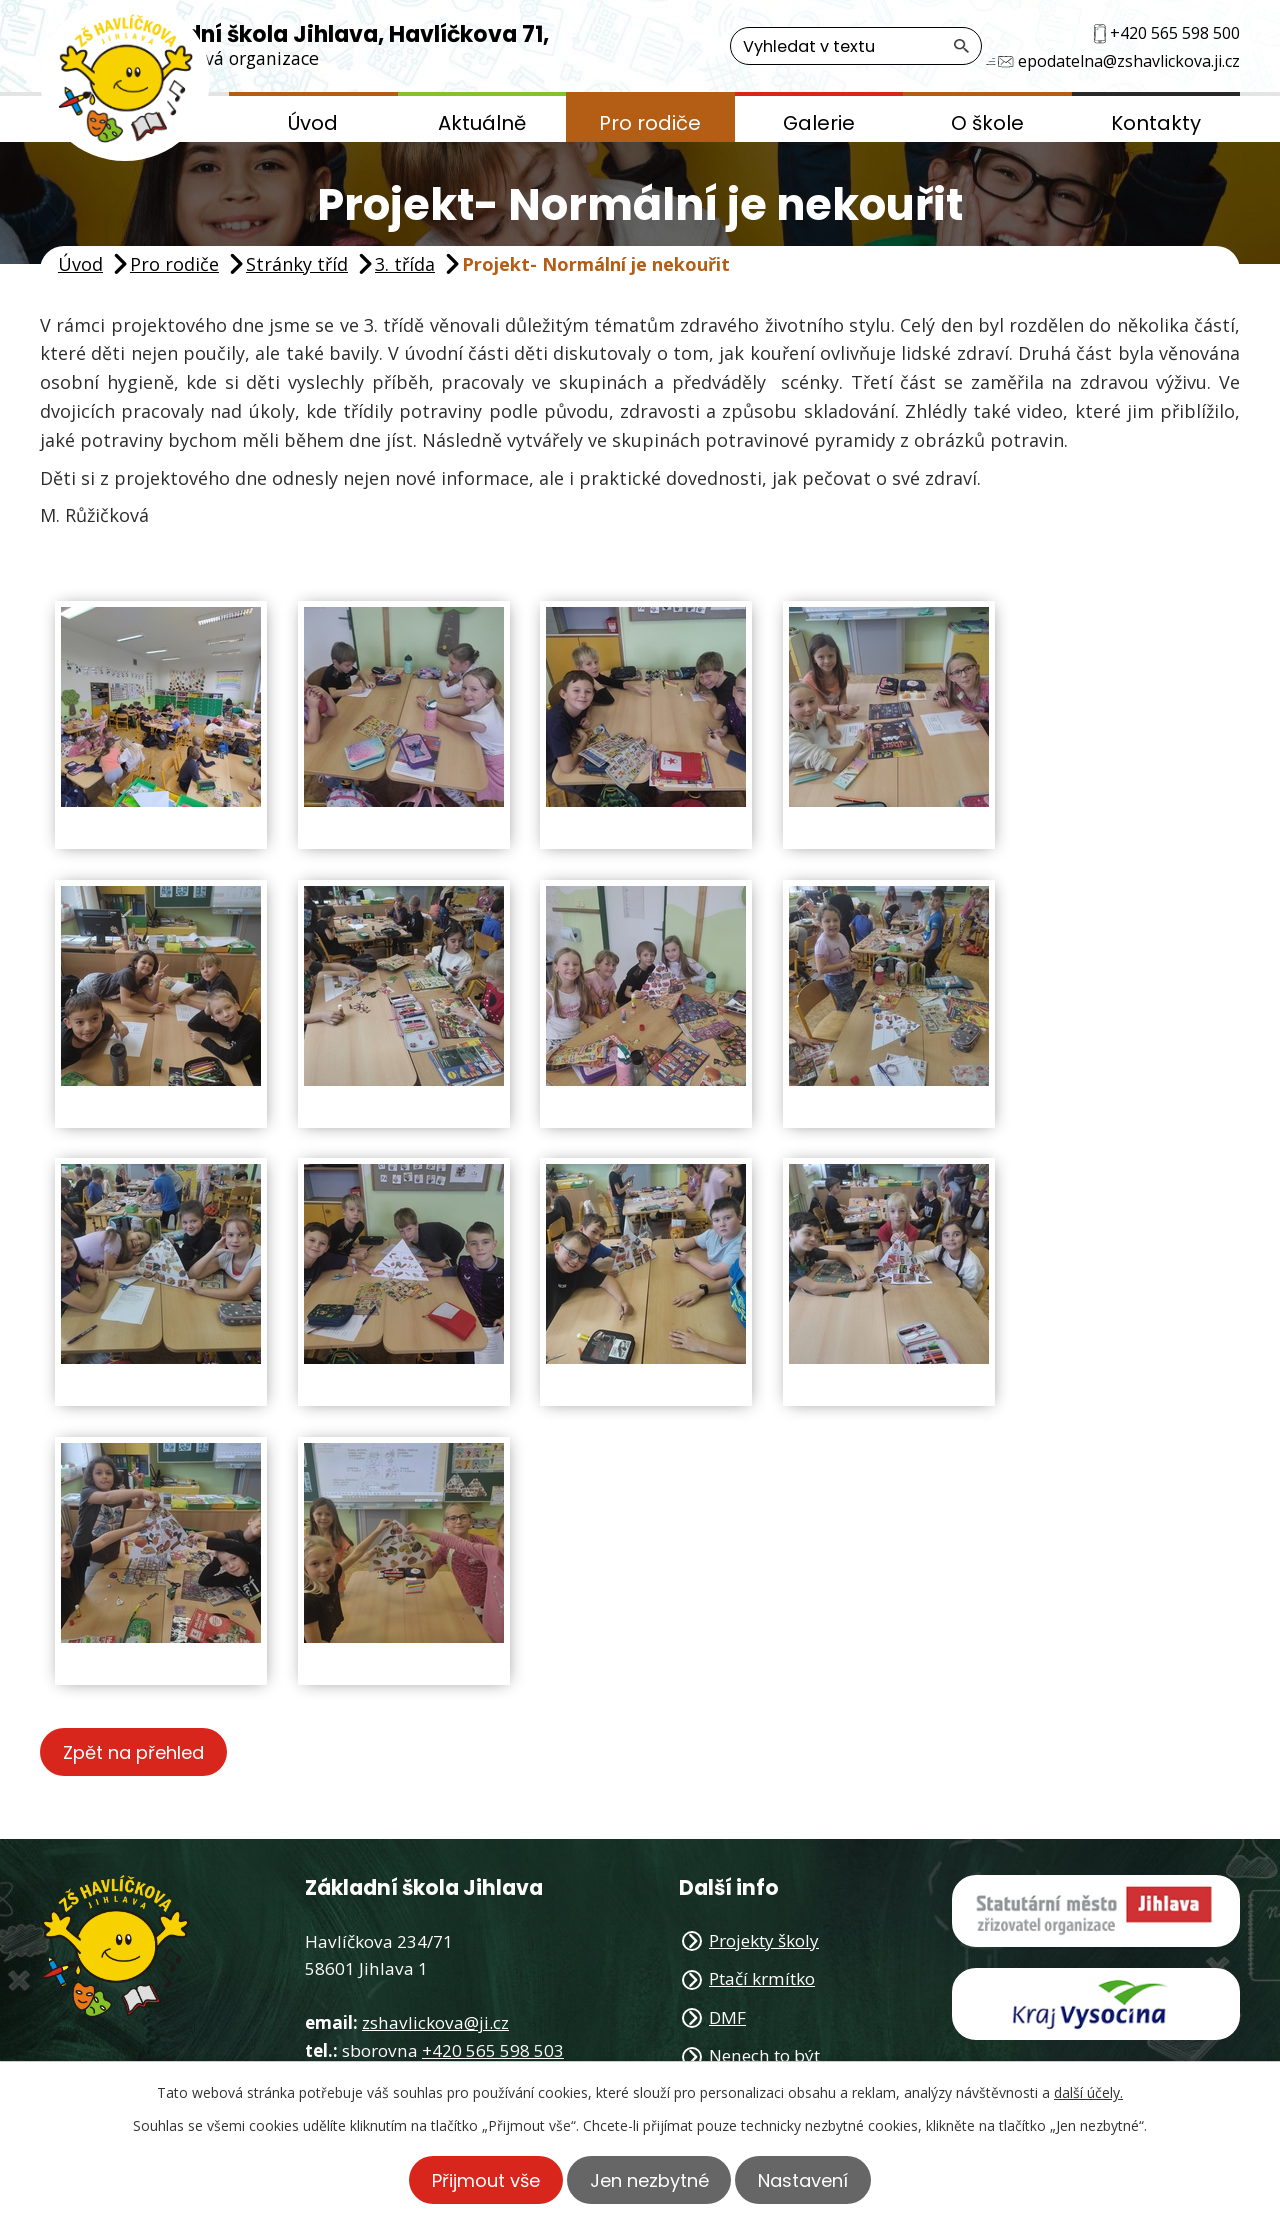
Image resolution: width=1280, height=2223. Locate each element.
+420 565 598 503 (493, 2051)
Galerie (819, 123)
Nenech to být (764, 2056)
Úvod (313, 123)
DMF (727, 2017)
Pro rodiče (650, 123)
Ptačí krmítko (762, 1979)
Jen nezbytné (649, 2179)
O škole (987, 123)
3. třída (405, 264)
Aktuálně (482, 123)
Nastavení (812, 2179)
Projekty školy (764, 1941)
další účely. (1088, 2092)
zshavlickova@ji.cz (435, 2023)
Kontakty (1156, 123)
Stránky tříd (297, 264)
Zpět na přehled (137, 1752)
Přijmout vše (478, 2179)
